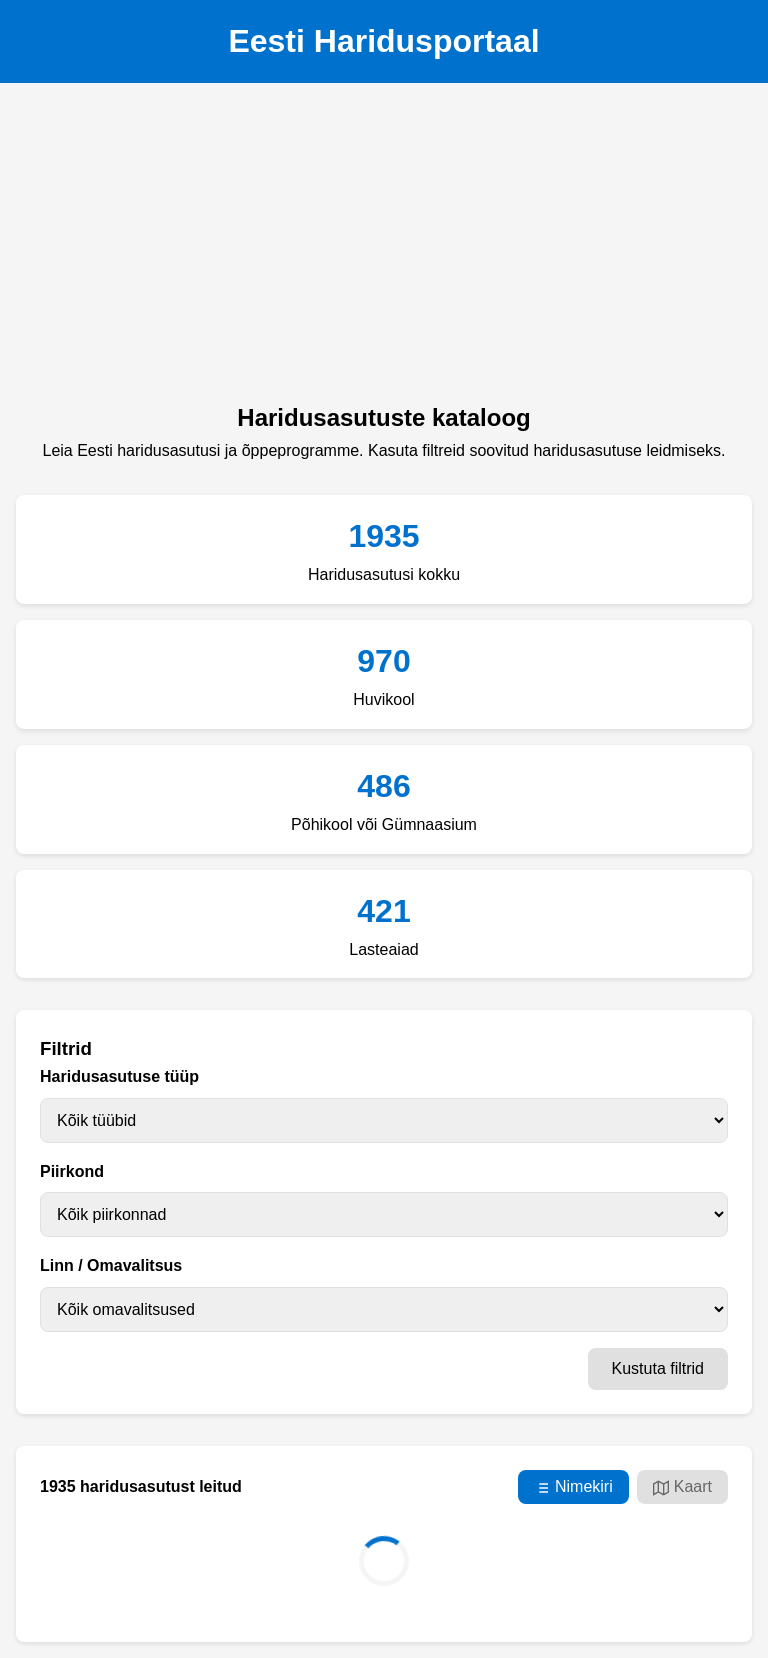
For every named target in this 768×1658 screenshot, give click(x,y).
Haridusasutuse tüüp (119, 1076)
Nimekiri (573, 1487)
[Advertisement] (384, 249)
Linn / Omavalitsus (111, 1265)
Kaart (682, 1487)
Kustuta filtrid (658, 1368)
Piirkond (72, 1171)
